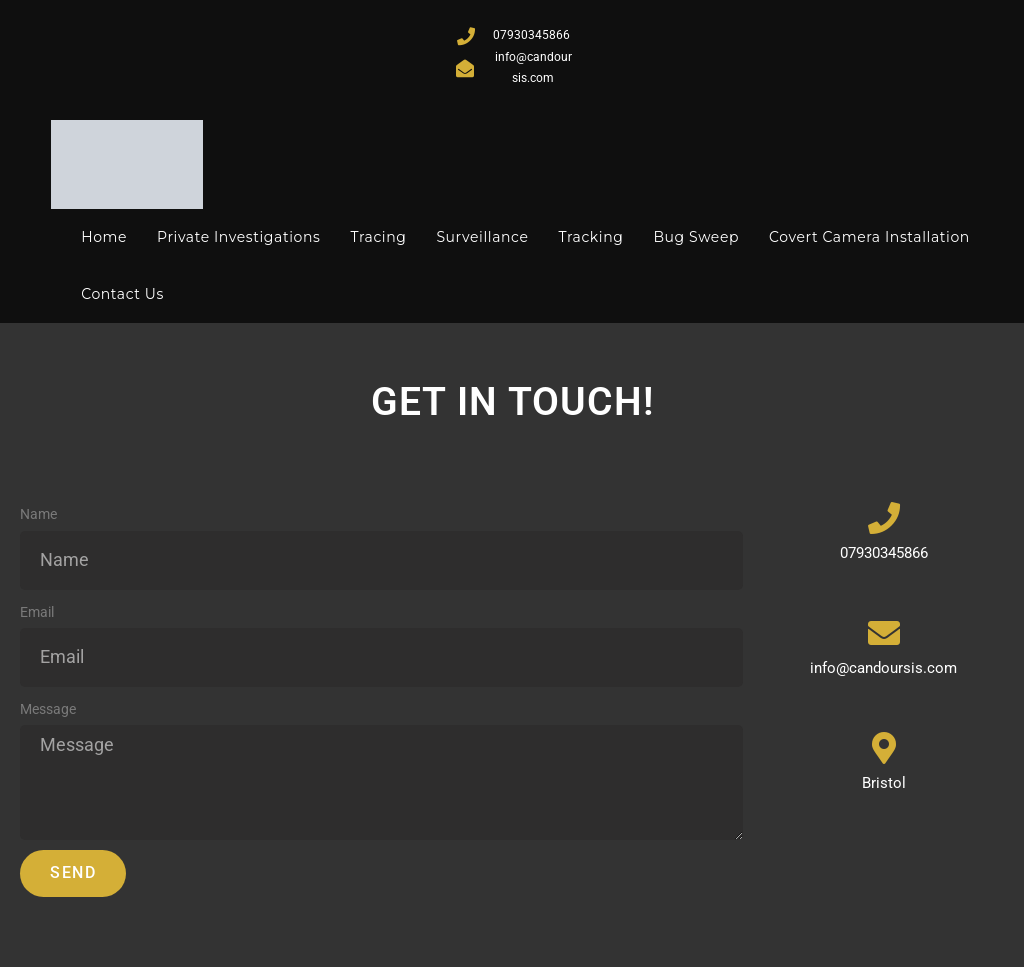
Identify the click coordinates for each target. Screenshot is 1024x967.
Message (48, 709)
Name (38, 514)
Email (37, 612)
